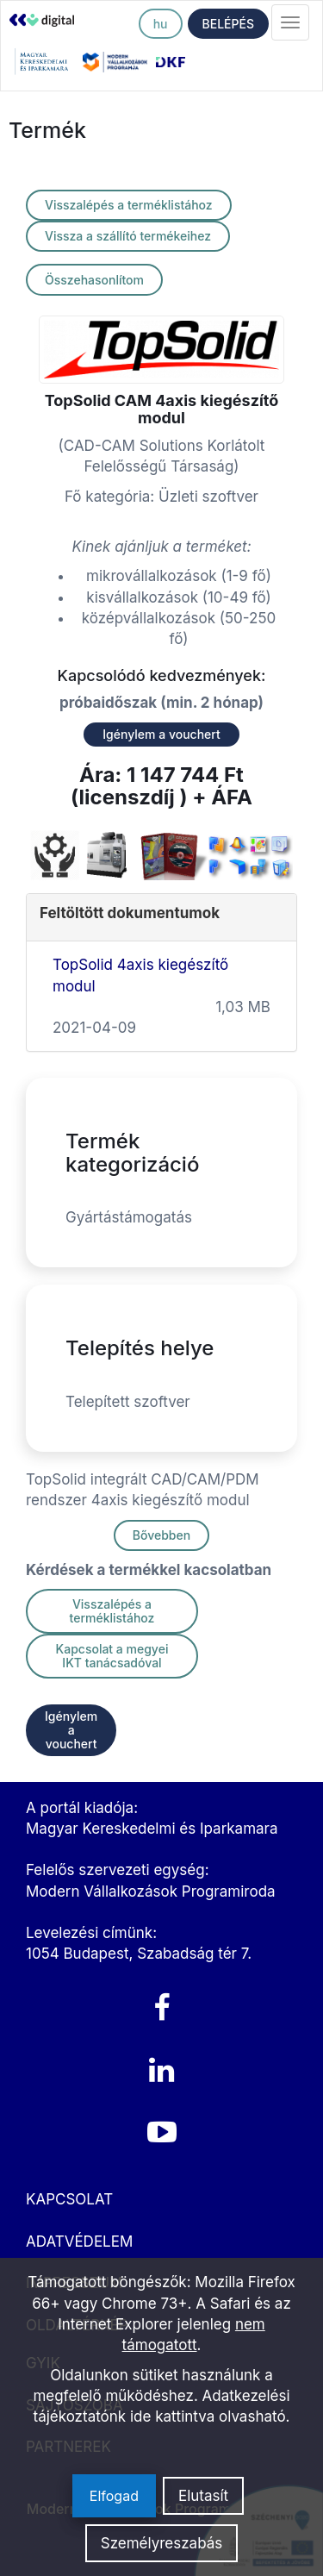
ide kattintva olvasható (208, 2416)
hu (160, 23)
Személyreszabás (162, 2543)
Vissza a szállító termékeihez (128, 235)
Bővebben (161, 1535)
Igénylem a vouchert (161, 734)
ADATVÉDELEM (79, 2241)
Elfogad (114, 2495)
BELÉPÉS (228, 23)
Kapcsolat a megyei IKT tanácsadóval (112, 1655)
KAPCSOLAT (69, 2199)
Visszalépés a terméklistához (129, 204)
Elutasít (203, 2495)
